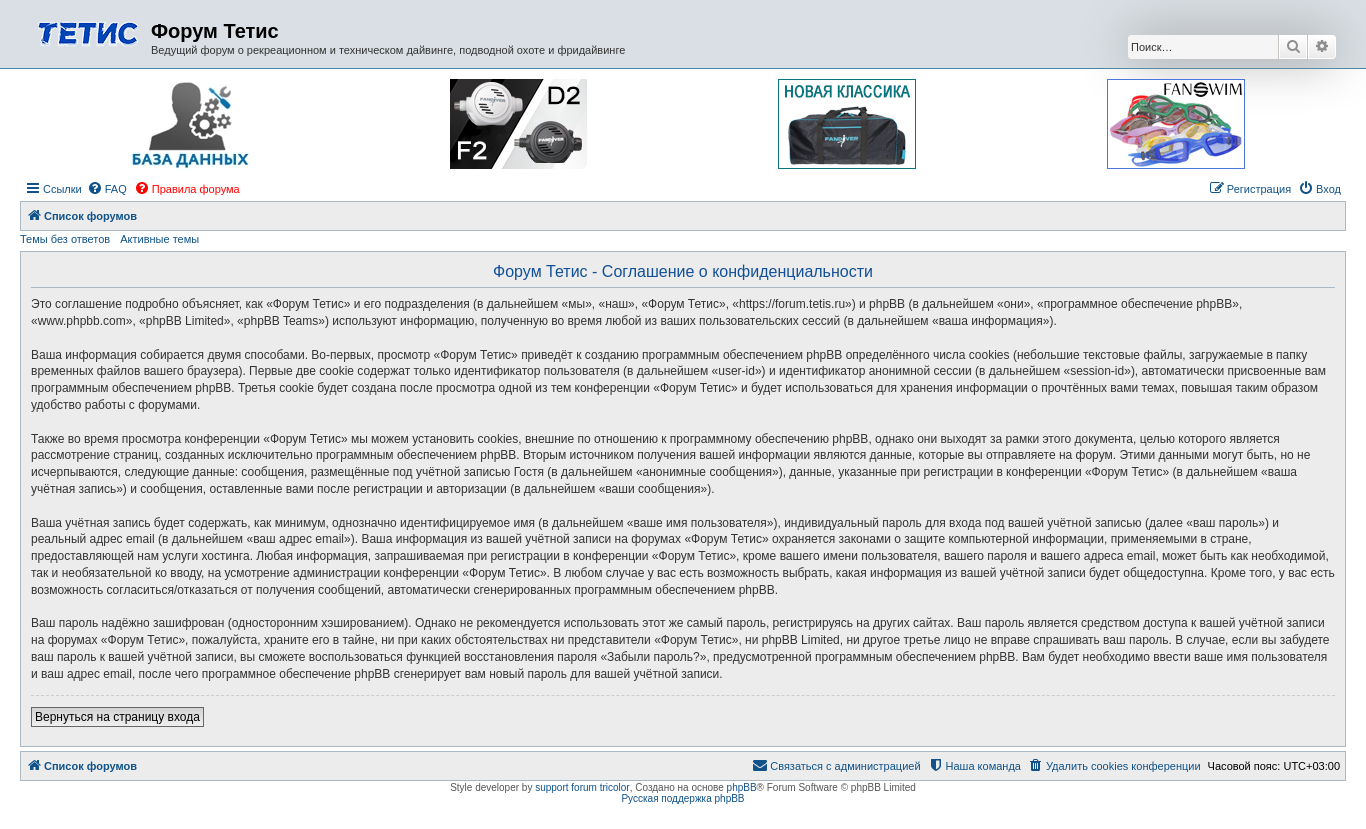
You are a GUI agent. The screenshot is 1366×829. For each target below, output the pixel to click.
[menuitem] (107, 189)
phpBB (742, 787)
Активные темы (159, 239)
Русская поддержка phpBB (682, 798)
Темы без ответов (65, 239)
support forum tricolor (582, 787)
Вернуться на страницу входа (117, 717)
